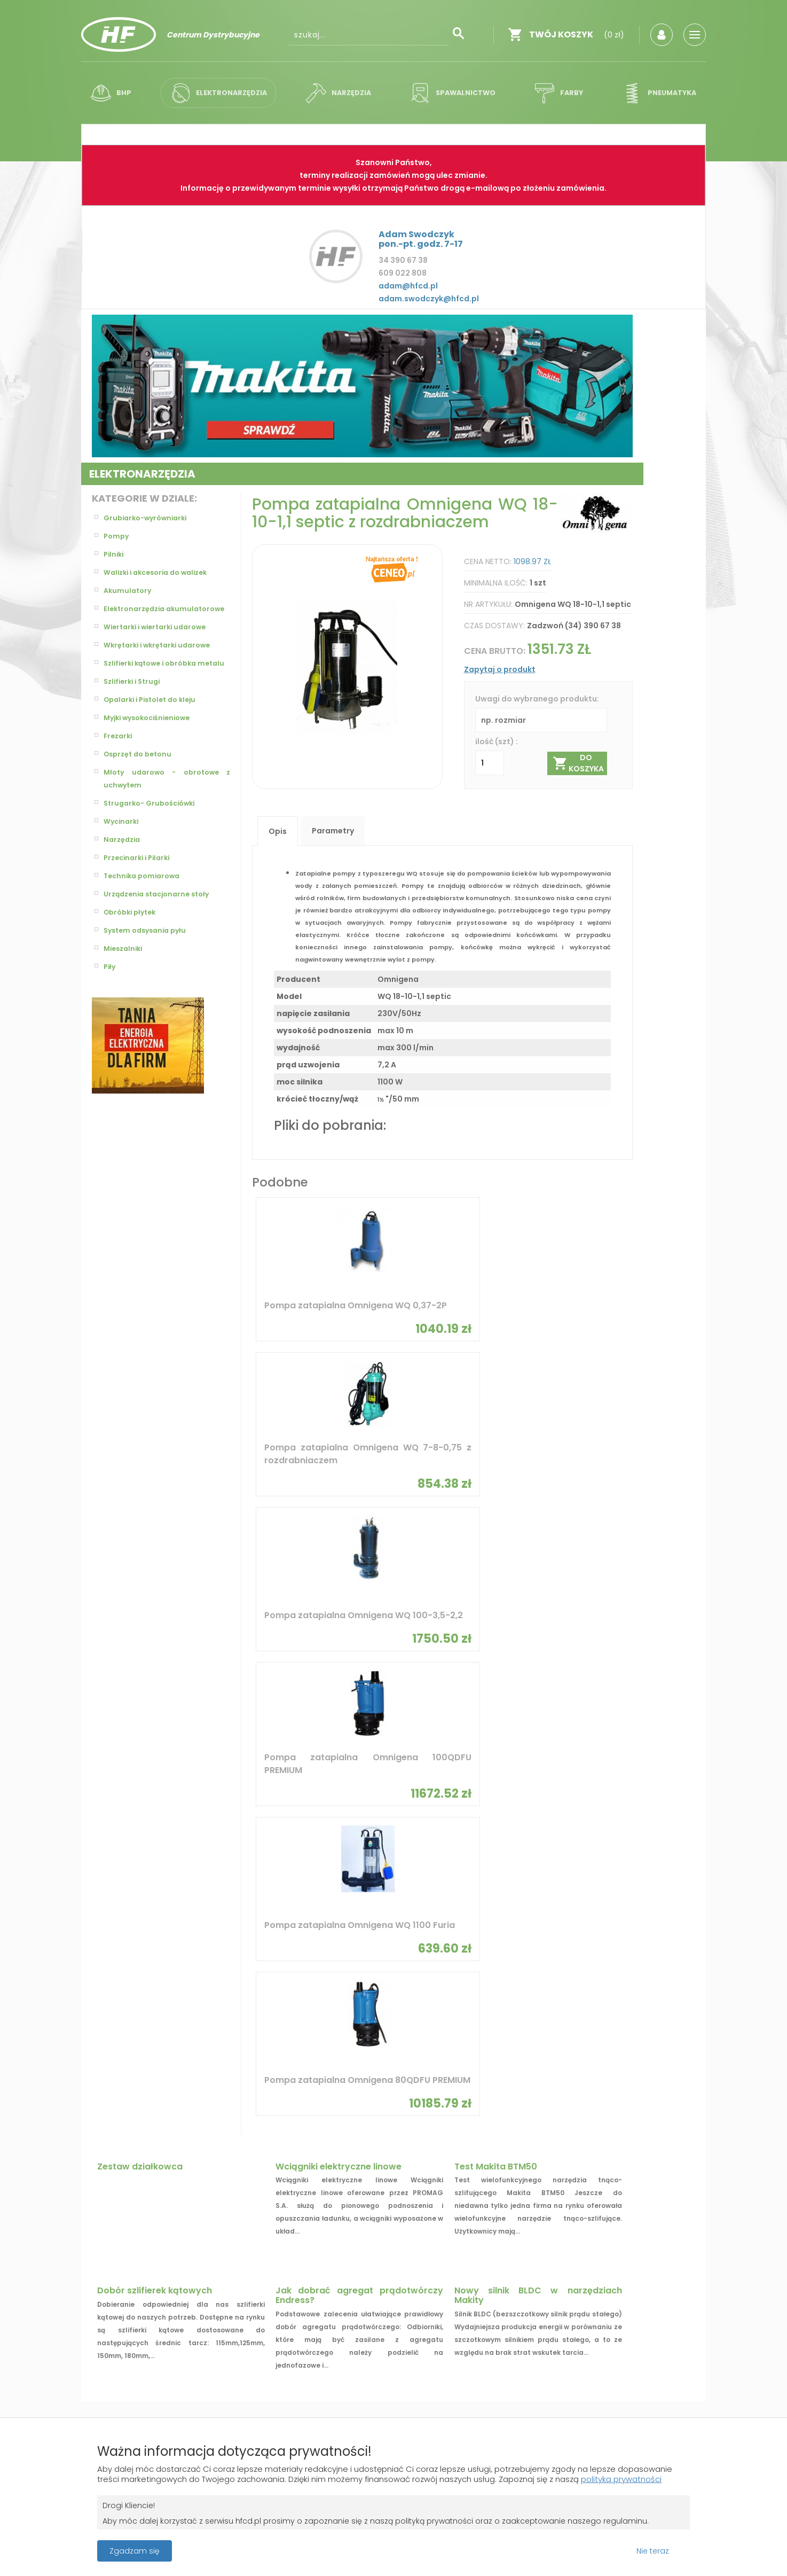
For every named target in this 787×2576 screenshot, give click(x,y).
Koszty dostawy (120, 2258)
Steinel (224, 1858)
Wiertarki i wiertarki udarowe (160, 640)
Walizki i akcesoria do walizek (161, 572)
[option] (362, 386)
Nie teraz (652, 2549)
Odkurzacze (234, 2038)
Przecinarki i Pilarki (140, 883)
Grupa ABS (430, 2373)
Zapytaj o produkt (500, 669)
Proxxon (105, 1914)
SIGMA (465, 1840)
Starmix (591, 1896)
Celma (587, 1858)
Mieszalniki (125, 974)
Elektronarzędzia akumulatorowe (137, 615)
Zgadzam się (134, 2549)
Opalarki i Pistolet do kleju (155, 725)
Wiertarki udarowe (247, 1982)
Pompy (117, 536)
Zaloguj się (239, 2258)
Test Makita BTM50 (495, 1547)
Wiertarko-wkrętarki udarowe (391, 2084)
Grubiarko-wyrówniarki (149, 518)
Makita (224, 1877)
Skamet (468, 1896)
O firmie (483, 2258)
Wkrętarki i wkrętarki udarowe (163, 658)
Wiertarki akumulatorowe (504, 2070)
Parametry (333, 830)
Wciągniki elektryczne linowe (339, 1547)
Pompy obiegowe (120, 2038)
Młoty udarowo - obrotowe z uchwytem (167, 804)
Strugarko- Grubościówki (154, 829)
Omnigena (108, 1840)
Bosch (101, 1877)
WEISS (586, 1914)
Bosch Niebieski (117, 1858)
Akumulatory (129, 591)
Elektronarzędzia (218, 93)
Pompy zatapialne (122, 1982)
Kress (464, 1858)
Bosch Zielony (116, 1896)
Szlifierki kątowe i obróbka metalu (167, 682)
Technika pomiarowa (145, 901)
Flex (583, 1840)
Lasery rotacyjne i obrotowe (631, 2020)
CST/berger (476, 1914)
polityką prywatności (140, 2477)
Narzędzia (338, 93)
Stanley (347, 1877)
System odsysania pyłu (149, 956)
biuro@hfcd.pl (616, 2293)
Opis (278, 831)
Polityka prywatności (374, 2277)
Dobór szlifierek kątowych (154, 1671)
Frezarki (119, 761)
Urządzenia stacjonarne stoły (161, 920)
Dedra (344, 1858)
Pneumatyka (651, 93)
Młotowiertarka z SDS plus (627, 2001)
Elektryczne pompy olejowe (385, 2065)
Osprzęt (469, 2001)
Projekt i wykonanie (356, 2364)
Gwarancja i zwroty (127, 2277)
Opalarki (227, 2057)
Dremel (467, 1877)
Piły (110, 992)
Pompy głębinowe (243, 2001)
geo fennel (231, 1914)
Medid (343, 1896)
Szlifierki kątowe (608, 2038)
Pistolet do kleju (365, 1982)
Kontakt (484, 2277)
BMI (339, 1840)
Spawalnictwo (452, 93)
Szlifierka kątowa (610, 1982)
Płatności (108, 2296)
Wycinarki (123, 847)
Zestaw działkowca (140, 1547)
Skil (340, 1914)
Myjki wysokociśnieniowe (152, 743)
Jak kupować (358, 2296)
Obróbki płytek (133, 938)
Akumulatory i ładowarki (259, 2020)
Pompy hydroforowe (128, 2001)
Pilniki (115, 554)
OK (426, 2174)
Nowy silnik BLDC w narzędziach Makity (538, 1676)
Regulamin (353, 2258)
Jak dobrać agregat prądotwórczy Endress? (359, 1676)
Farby (555, 93)
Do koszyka (578, 763)
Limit (585, 1877)
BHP (114, 93)
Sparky (224, 1840)
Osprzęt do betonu (141, 780)
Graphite (228, 1896)
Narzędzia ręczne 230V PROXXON (513, 1982)
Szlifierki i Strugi (135, 707)
